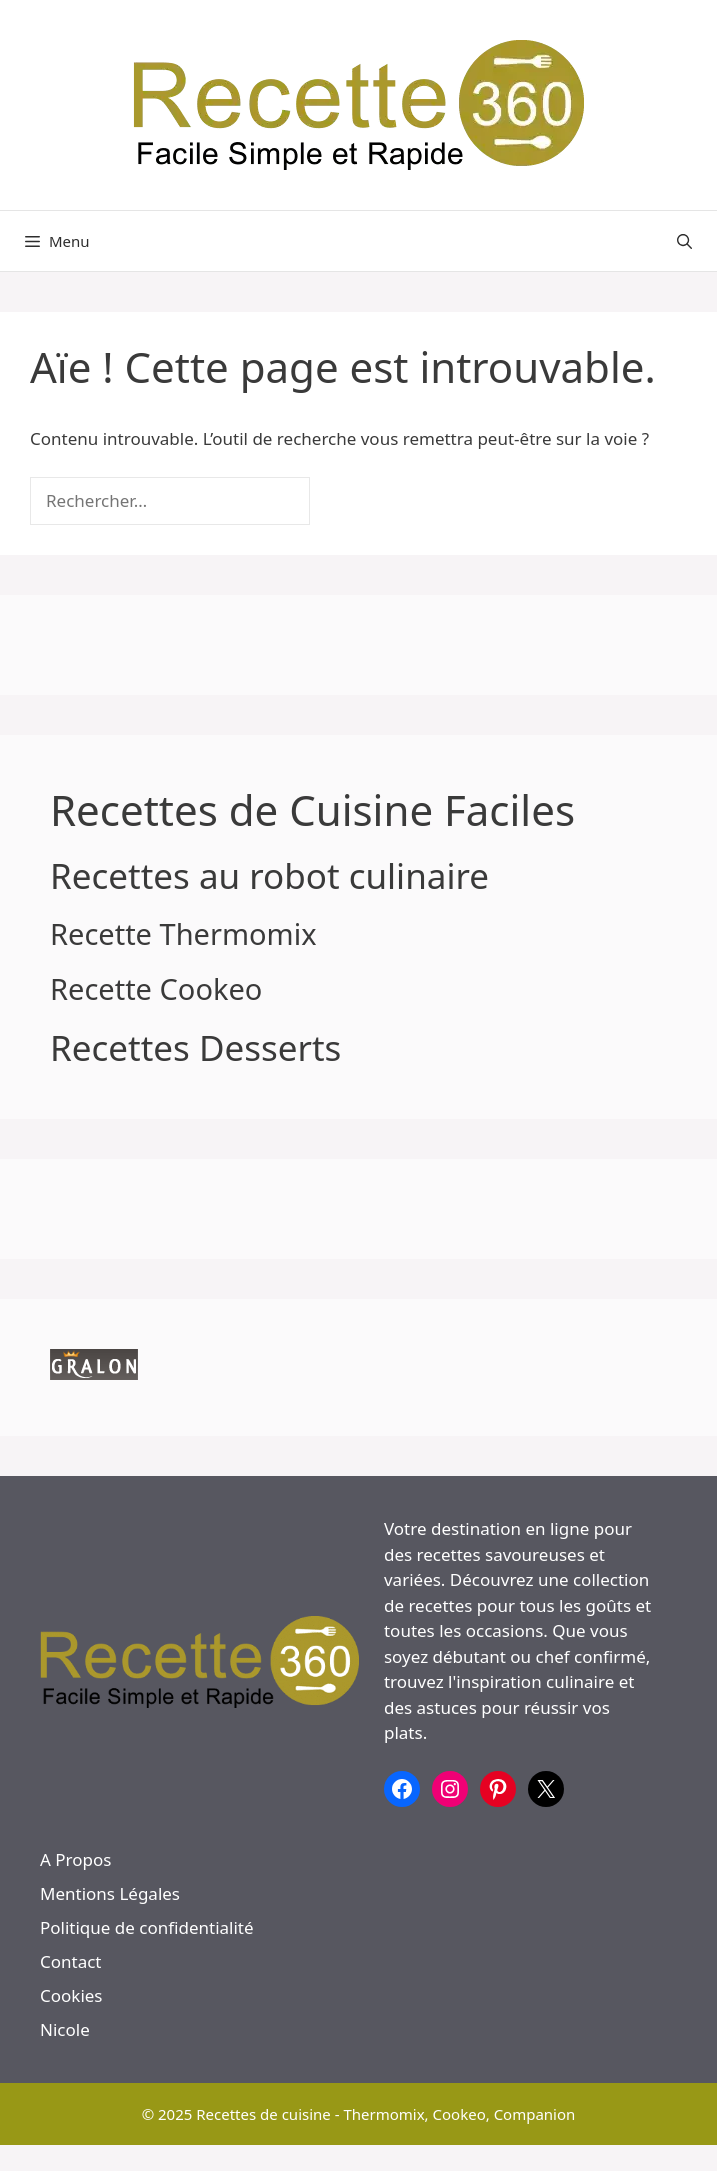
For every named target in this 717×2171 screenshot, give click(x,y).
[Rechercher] (343, 501)
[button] (684, 241)
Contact (71, 1961)
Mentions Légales (110, 1893)
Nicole (65, 2029)
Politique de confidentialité (147, 1927)
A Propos (75, 1859)
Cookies (71, 1995)
